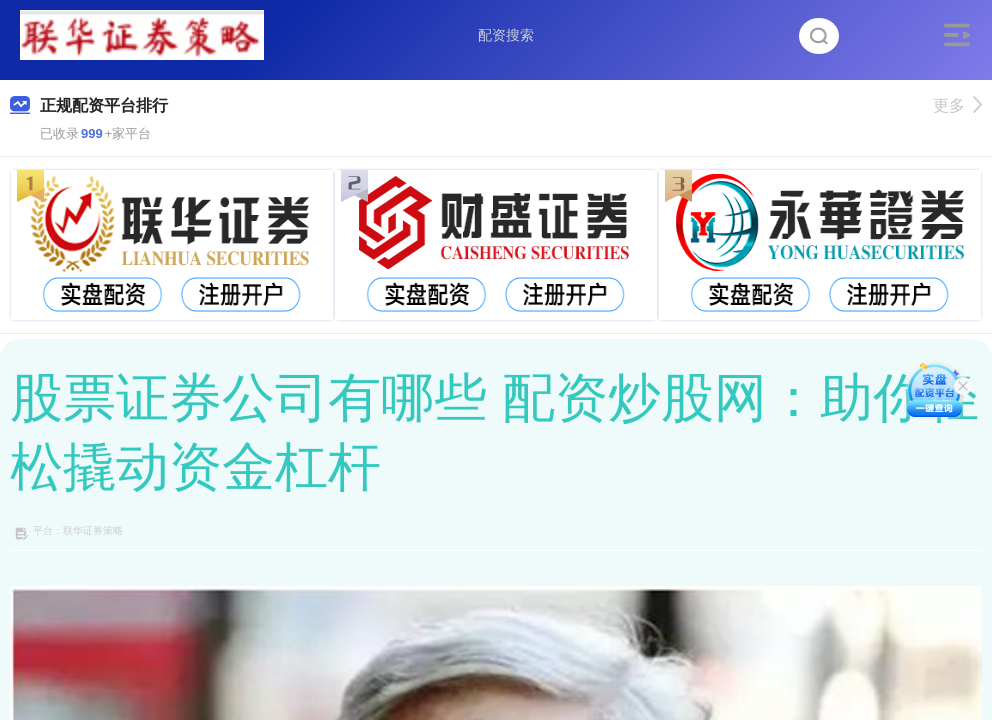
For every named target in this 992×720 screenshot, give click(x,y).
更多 (957, 105)
